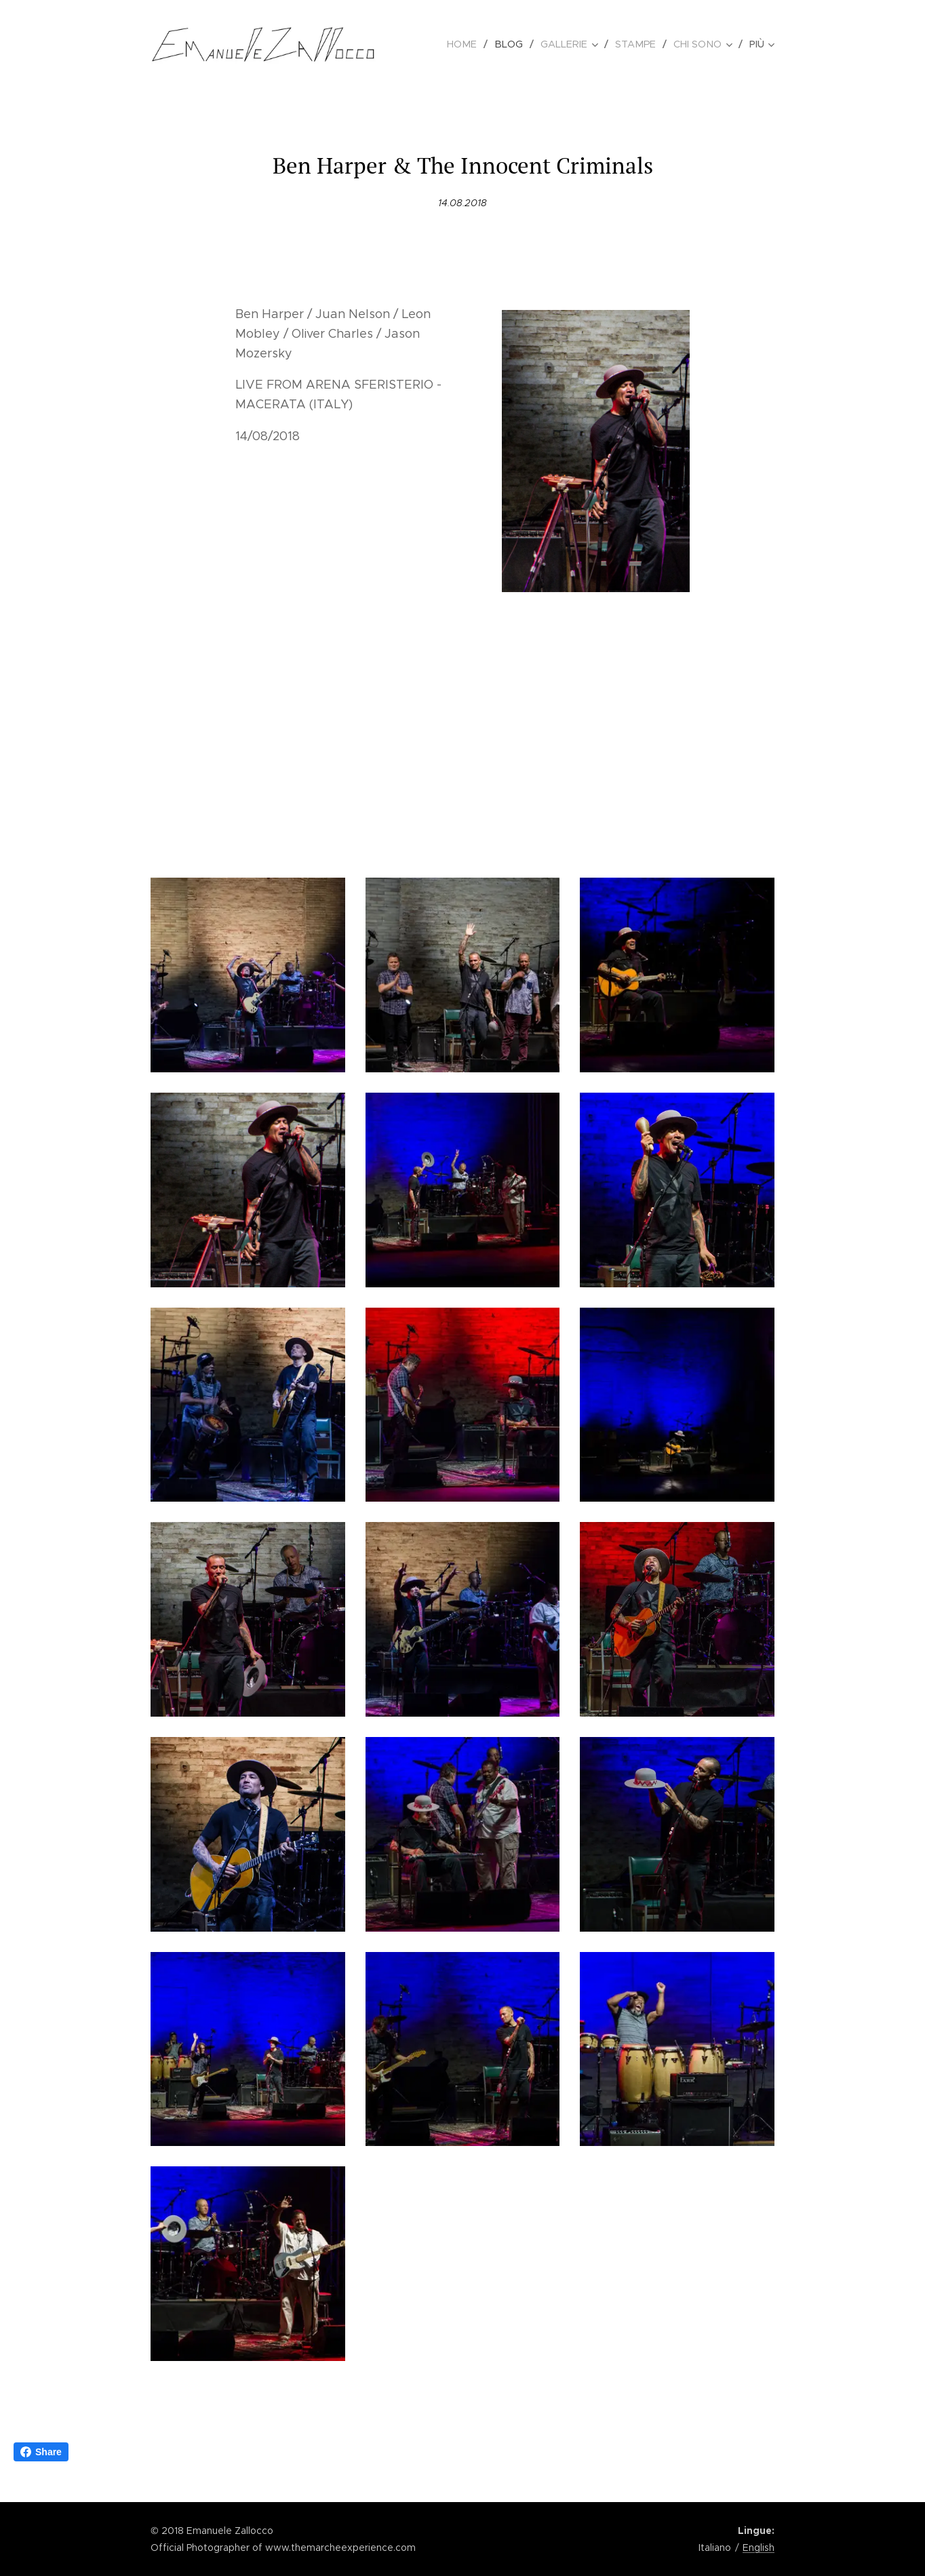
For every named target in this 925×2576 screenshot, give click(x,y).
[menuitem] (474, 44)
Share (41, 2451)
